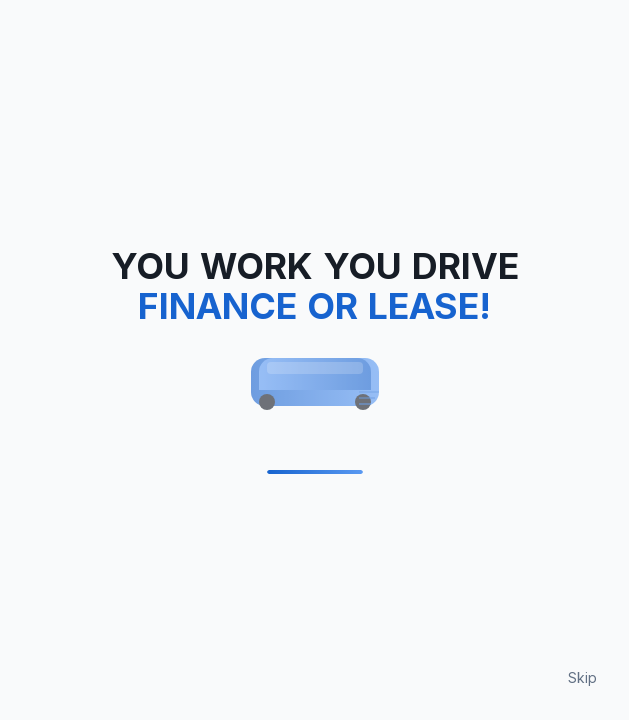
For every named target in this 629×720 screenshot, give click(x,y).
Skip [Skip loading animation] (582, 677)
